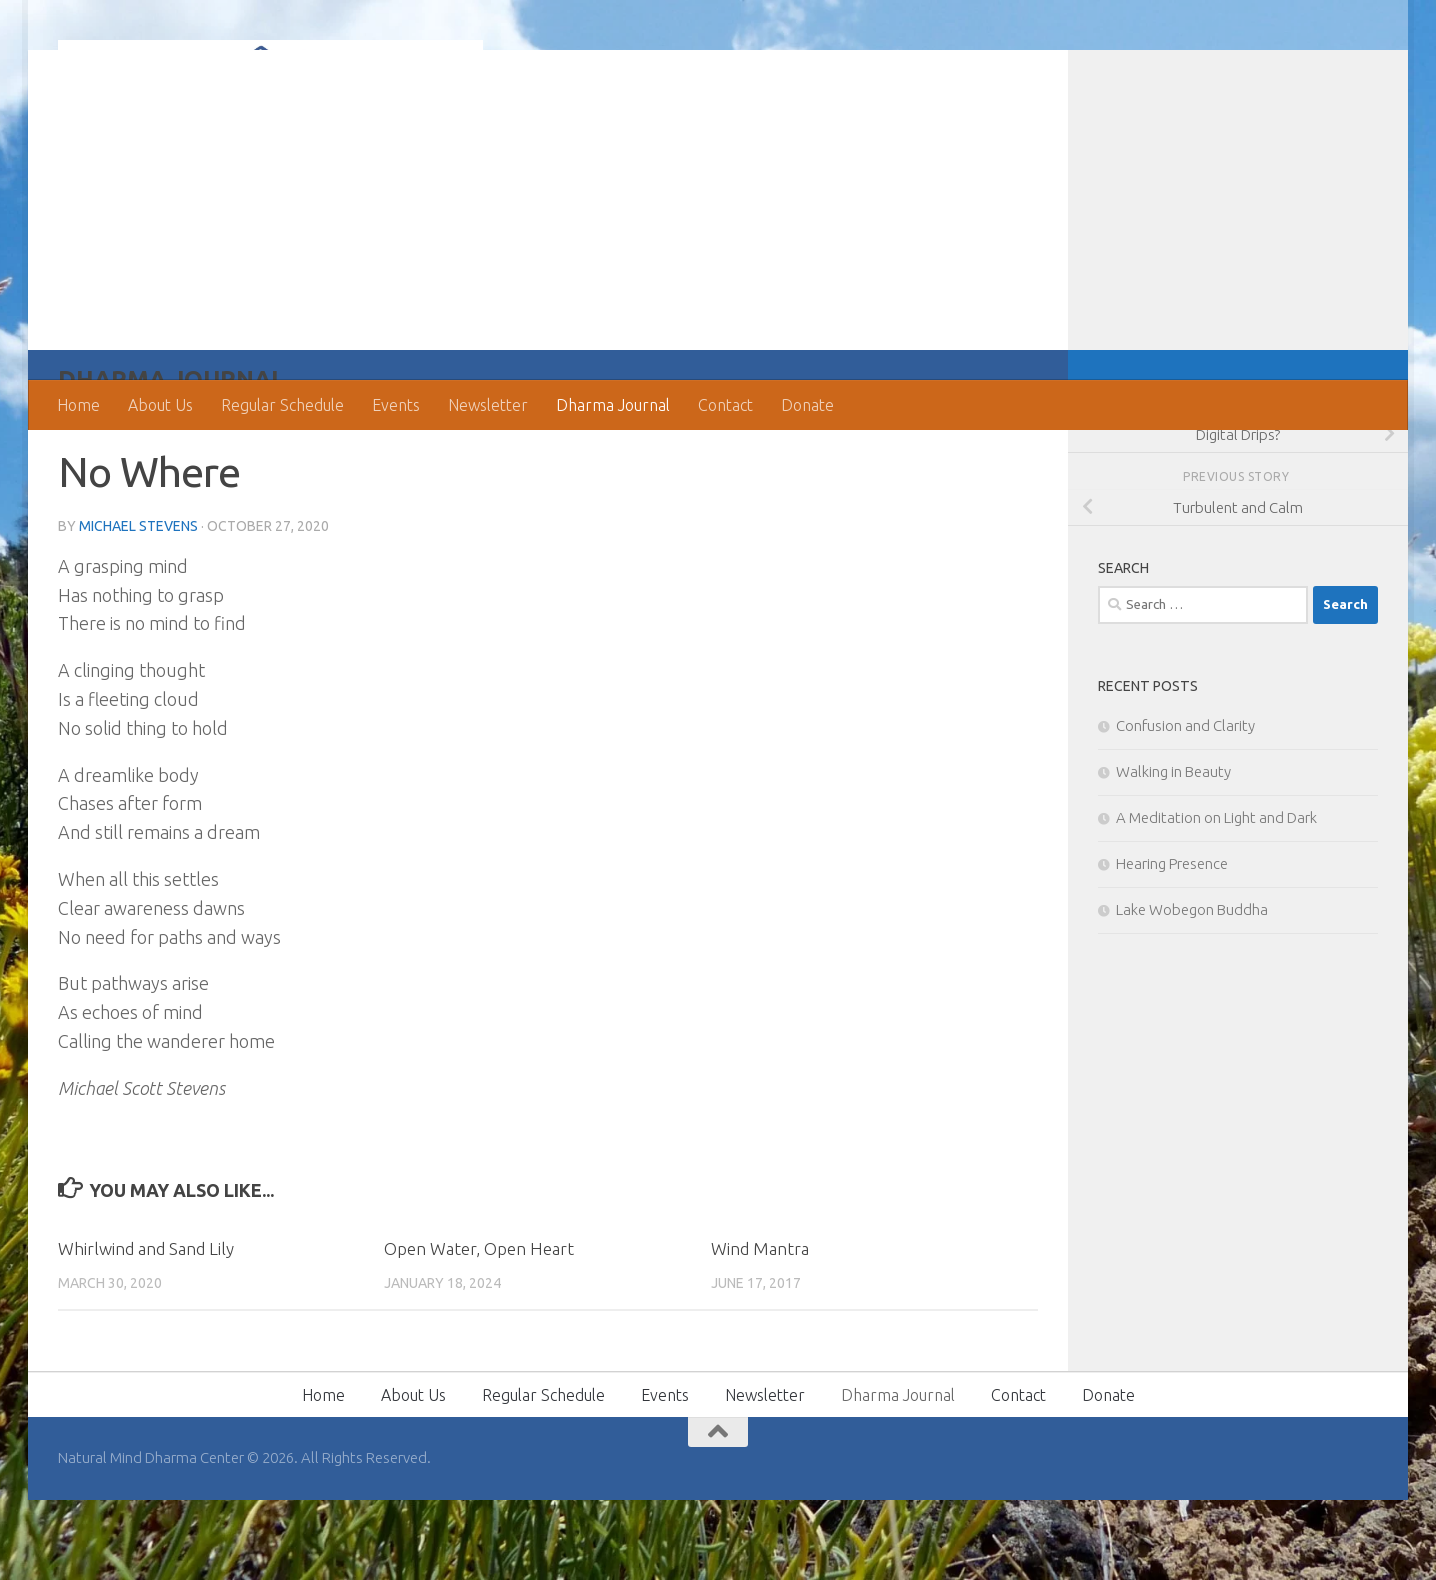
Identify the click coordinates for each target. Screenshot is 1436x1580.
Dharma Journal (613, 405)
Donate (807, 405)
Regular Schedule (282, 405)
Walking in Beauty (1173, 851)
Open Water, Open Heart (479, 1328)
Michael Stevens (138, 606)
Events (396, 405)
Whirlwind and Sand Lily (146, 1328)
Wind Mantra (760, 1328)
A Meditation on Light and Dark (1216, 897)
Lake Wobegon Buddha (1192, 989)
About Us (160, 405)
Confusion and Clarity (1185, 805)
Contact (725, 405)
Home (78, 405)
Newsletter (488, 405)
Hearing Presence (1172, 943)
